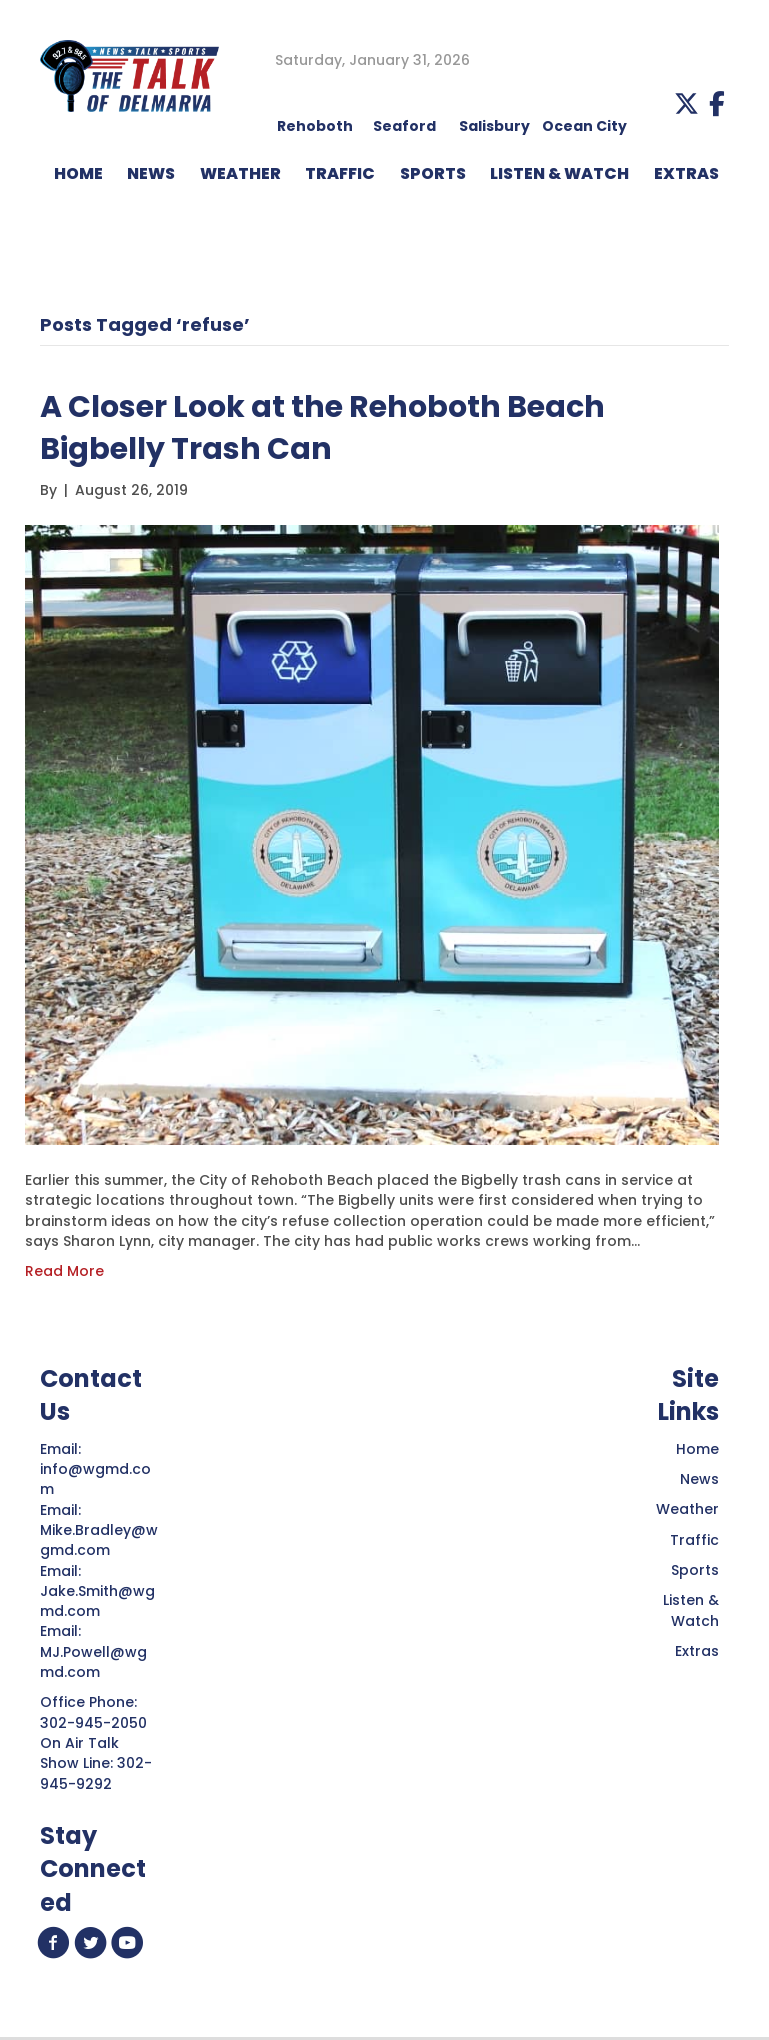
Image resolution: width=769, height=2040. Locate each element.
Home (697, 1449)
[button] (686, 103)
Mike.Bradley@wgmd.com (99, 1540)
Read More (64, 1271)
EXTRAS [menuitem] (686, 173)
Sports (695, 1570)
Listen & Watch (691, 1610)
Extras (697, 1651)
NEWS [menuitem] (151, 173)
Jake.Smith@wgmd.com (97, 1601)
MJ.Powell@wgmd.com (93, 1662)
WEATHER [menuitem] (240, 173)
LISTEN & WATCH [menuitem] (559, 173)
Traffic (694, 1540)
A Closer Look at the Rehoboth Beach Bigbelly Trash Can (322, 428)
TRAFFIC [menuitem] (340, 173)
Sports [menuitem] (433, 173)
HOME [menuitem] (78, 173)
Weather (687, 1509)
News (699, 1479)
